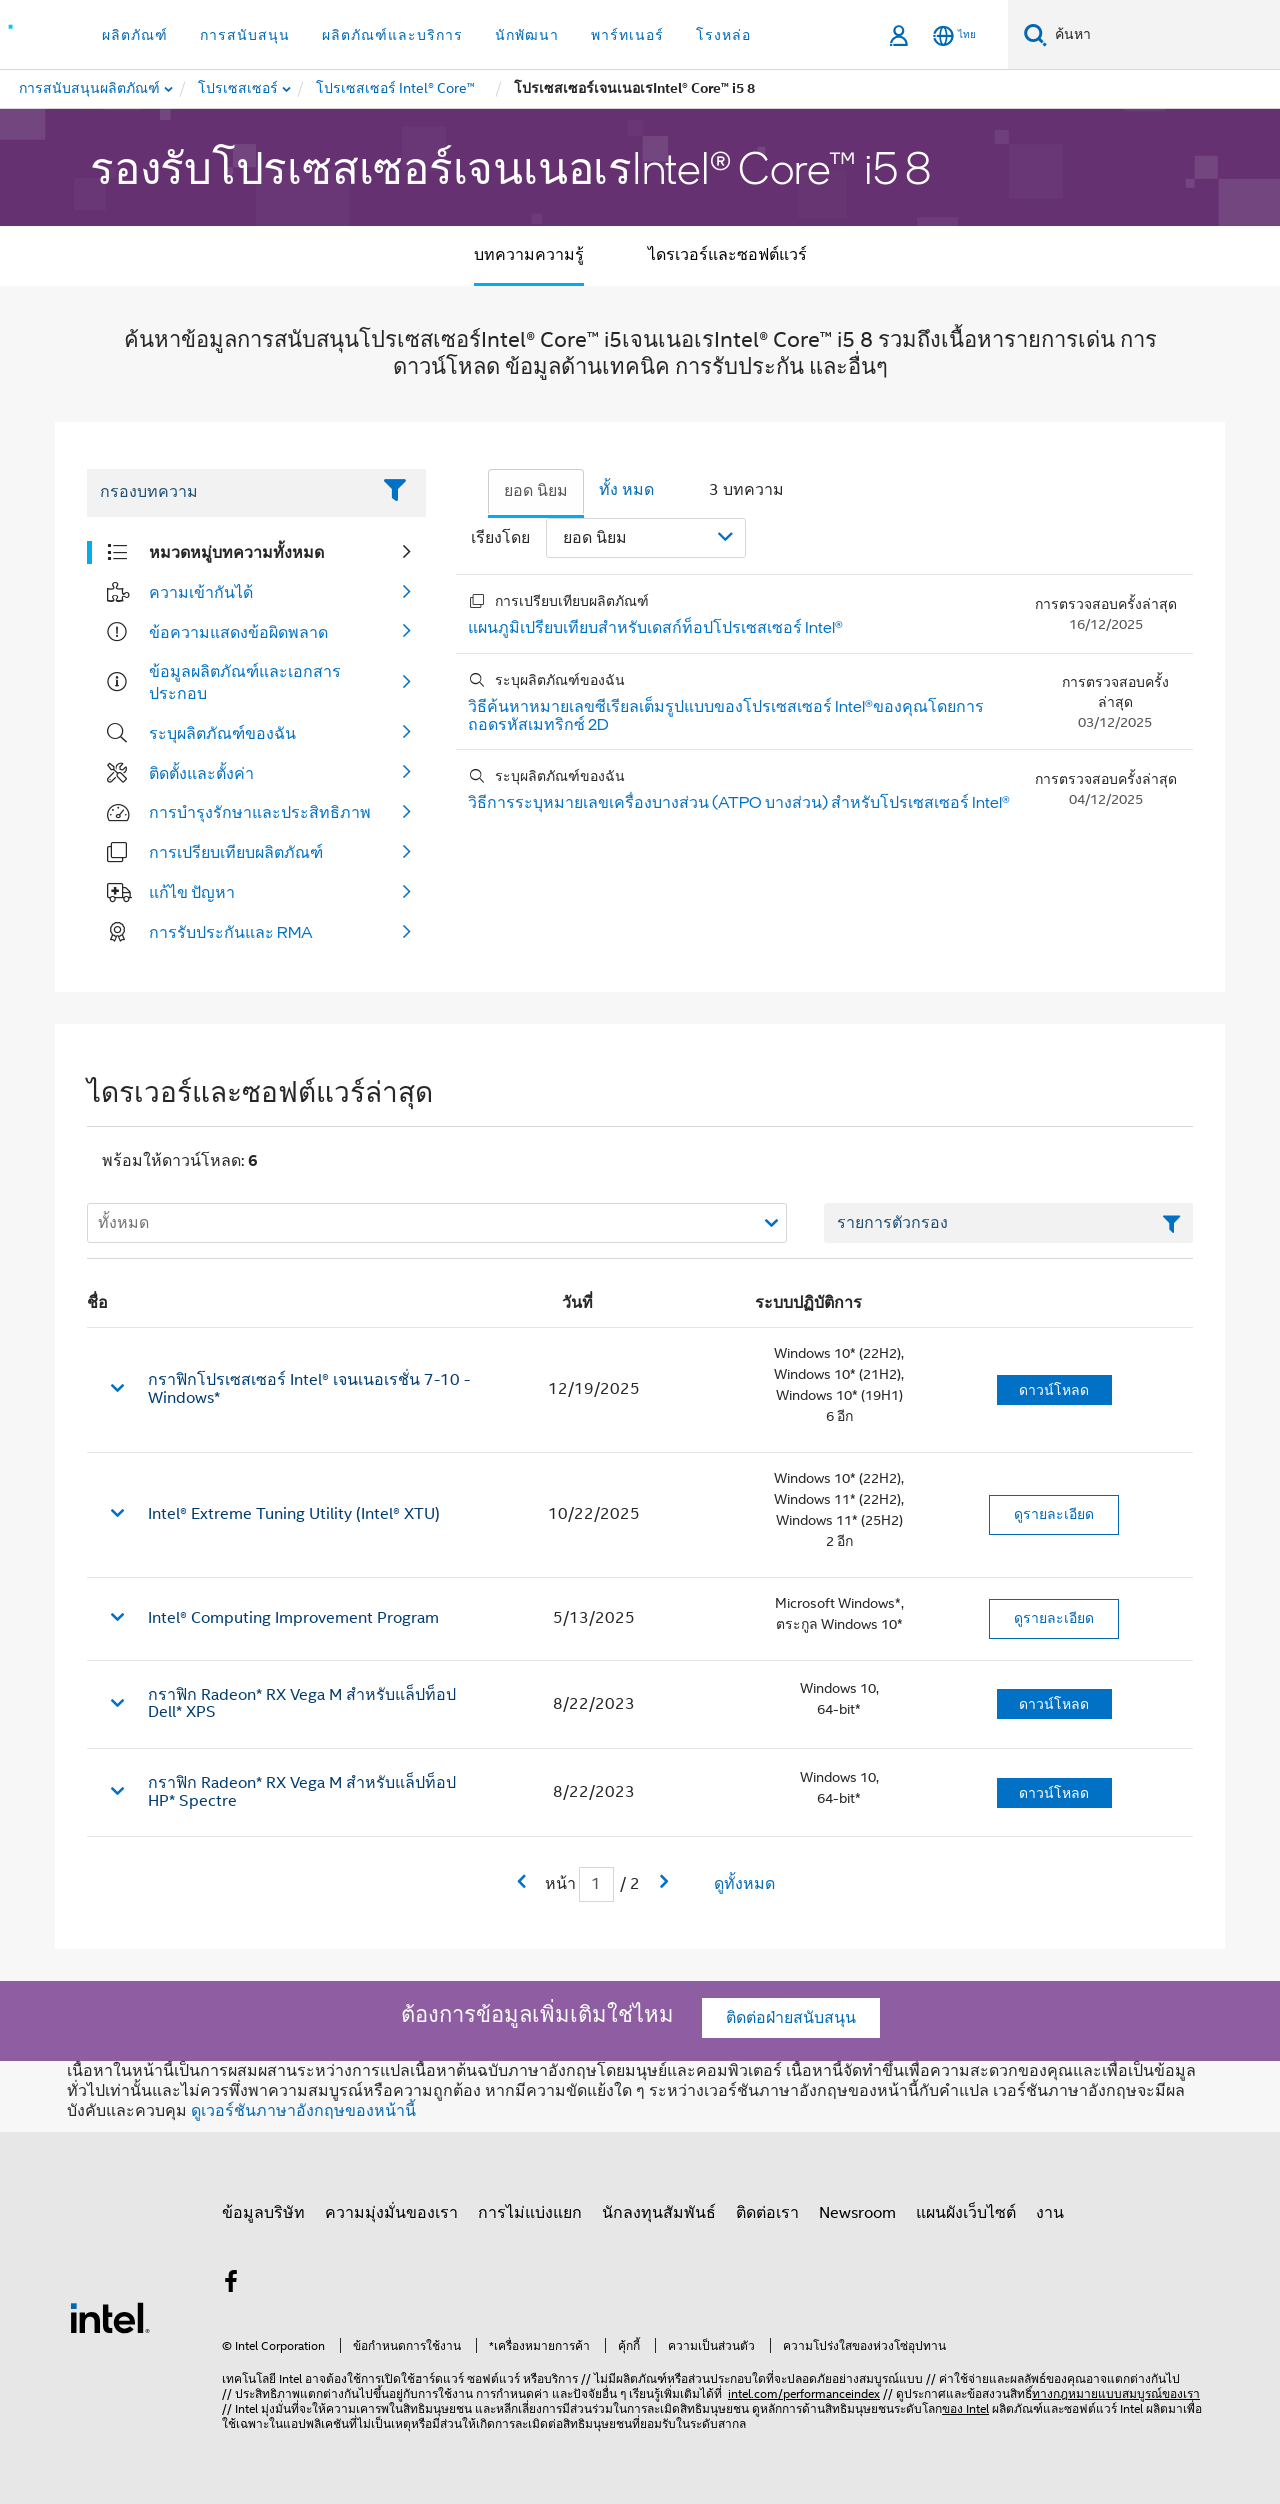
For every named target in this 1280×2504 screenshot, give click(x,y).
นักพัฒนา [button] (527, 35)
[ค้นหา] (1035, 34)
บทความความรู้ (529, 255)
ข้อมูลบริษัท (263, 2213)
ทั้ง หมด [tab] (626, 490)
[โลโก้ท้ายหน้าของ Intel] (110, 2317)
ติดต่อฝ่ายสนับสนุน (791, 2018)
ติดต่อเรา (767, 2213)
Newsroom (857, 2213)
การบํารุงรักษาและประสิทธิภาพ (260, 812)
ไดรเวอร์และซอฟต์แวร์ (727, 255)
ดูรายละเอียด (1054, 1514)
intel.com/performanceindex (804, 2393)
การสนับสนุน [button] (245, 35)
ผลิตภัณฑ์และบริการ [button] (392, 35)
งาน (1050, 2213)
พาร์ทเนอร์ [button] (627, 35)
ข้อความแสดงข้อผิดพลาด (238, 632)
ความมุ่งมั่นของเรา (391, 2213)
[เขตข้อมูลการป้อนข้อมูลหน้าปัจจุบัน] (596, 1884)
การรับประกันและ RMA (231, 932)
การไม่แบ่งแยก (530, 2213)
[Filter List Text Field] (228, 493)
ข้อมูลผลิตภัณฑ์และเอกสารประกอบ (245, 682)
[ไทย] (954, 35)
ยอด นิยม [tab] (536, 491)
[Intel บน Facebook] (231, 2285)
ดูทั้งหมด (744, 1884)
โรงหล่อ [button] (723, 35)
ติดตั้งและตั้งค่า (201, 773)
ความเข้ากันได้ (201, 592)
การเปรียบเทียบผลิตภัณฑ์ (236, 852)
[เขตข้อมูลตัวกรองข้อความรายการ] (1008, 1223)
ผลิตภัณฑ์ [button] (135, 35)
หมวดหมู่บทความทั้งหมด (236, 552)
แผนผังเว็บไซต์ (966, 2213)
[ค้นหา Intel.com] (1163, 35)
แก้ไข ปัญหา (192, 892)
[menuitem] (239, 89)
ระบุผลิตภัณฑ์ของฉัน (222, 733)
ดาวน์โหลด (1054, 1390)
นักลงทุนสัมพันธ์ (659, 2213)
